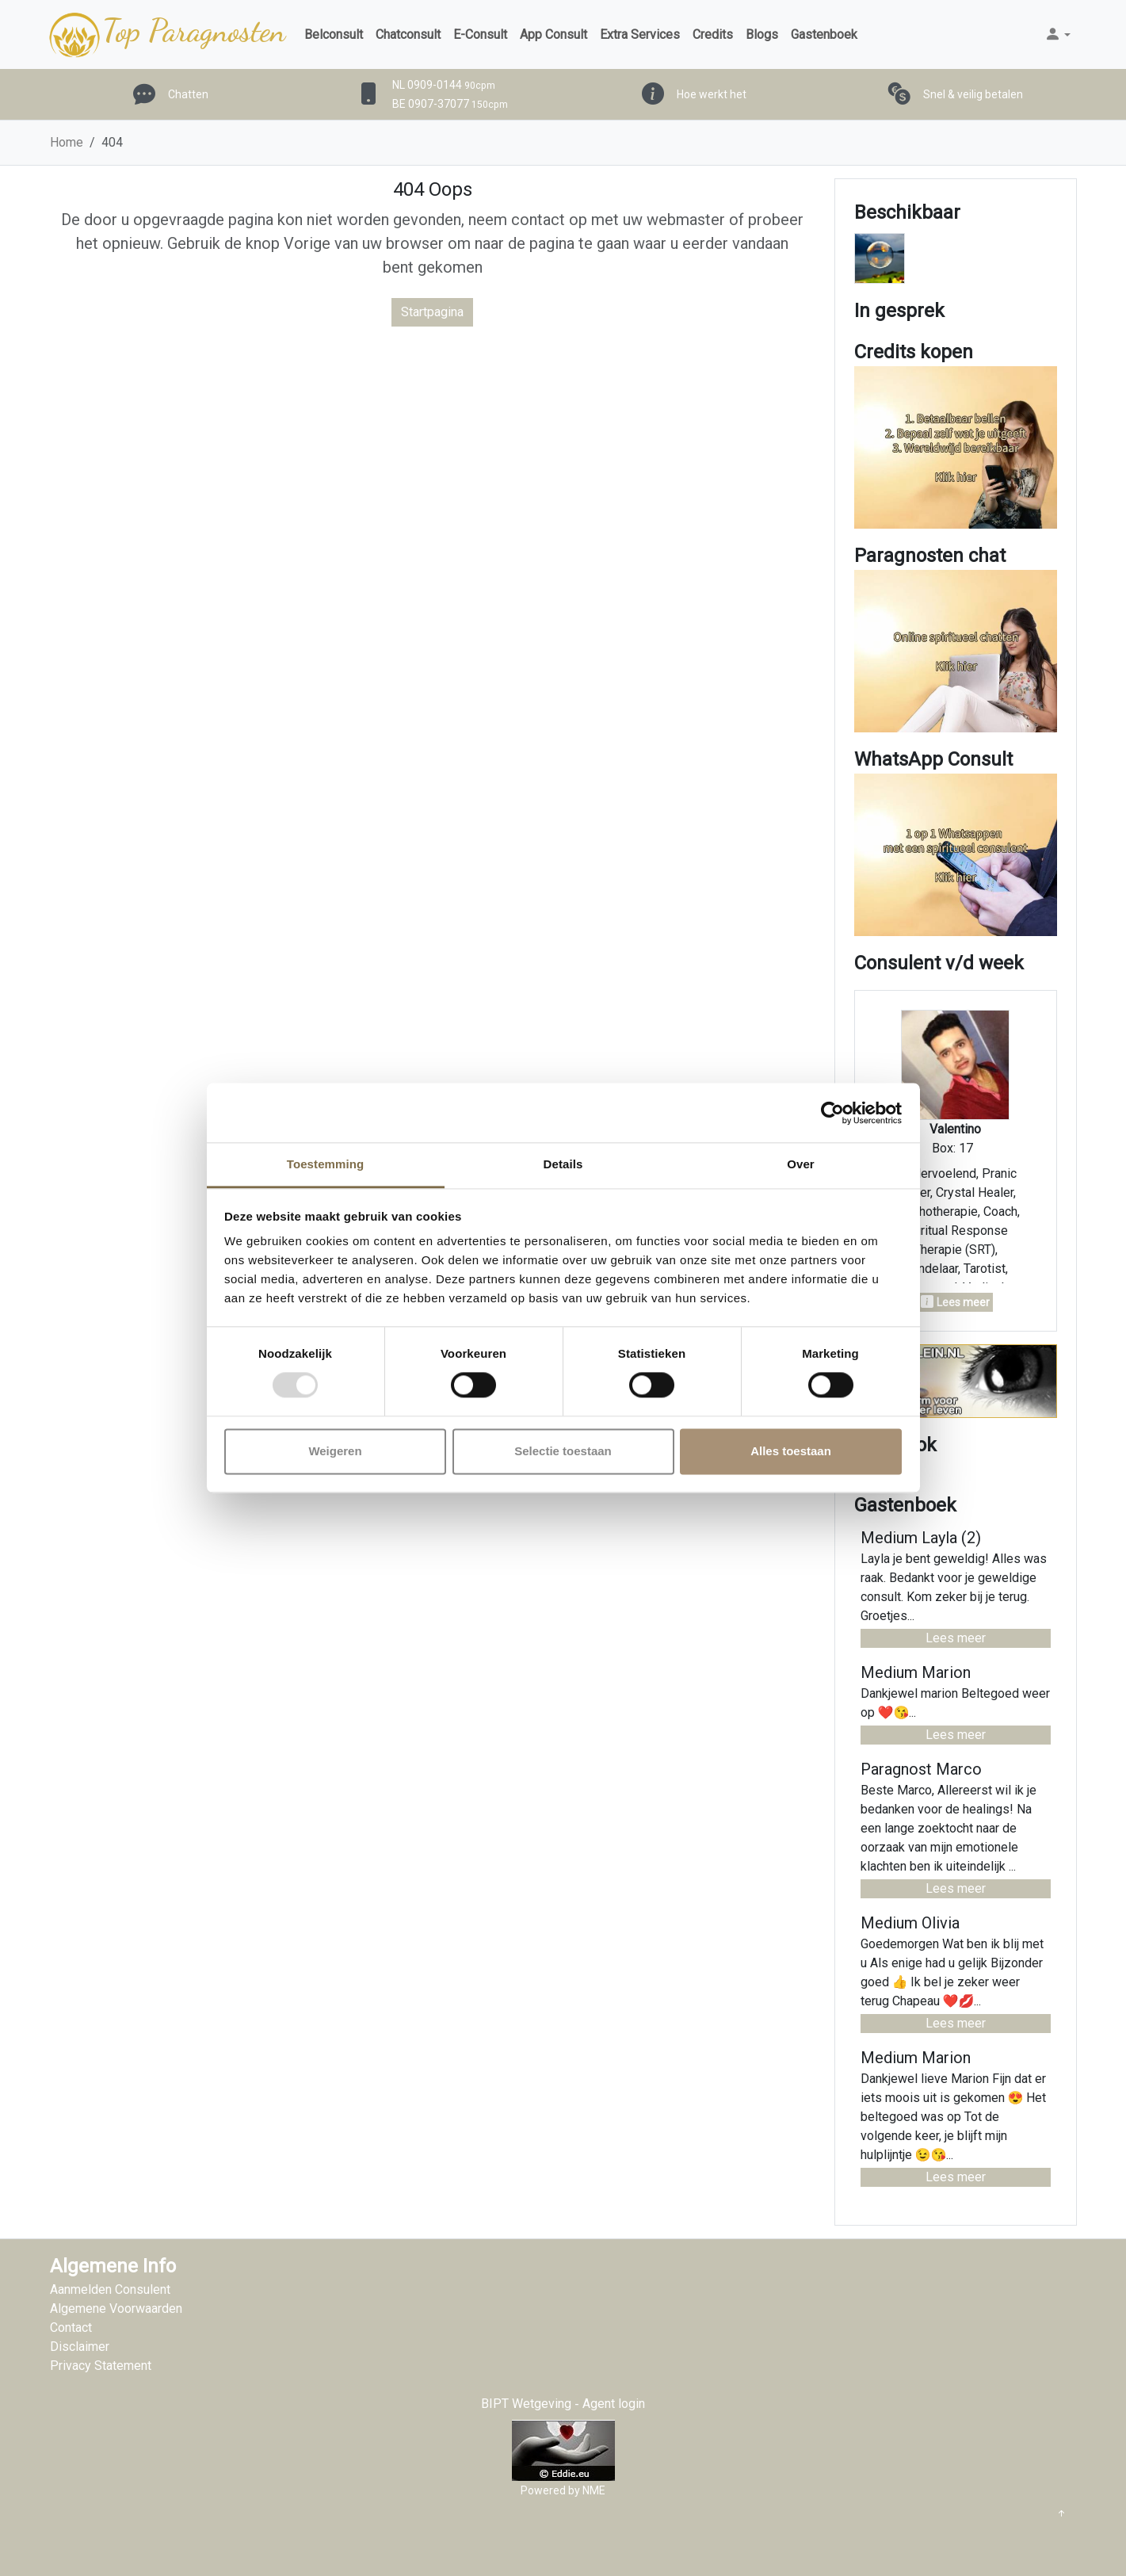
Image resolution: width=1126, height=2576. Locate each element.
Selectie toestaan (563, 1451)
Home (66, 142)
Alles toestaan (790, 1451)
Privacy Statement (100, 2365)
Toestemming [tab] (326, 1164)
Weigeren (334, 1451)
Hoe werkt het (711, 94)
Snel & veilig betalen (973, 94)
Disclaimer (79, 2346)
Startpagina (432, 311)
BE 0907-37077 (450, 103)
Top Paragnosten (166, 35)
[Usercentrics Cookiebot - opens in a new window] (832, 1113)
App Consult (553, 34)
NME (593, 2490)
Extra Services (640, 34)
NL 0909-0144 (443, 84)
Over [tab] (801, 1164)
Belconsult (333, 34)
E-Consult (480, 34)
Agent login (613, 2403)
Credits (713, 34)
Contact (71, 2327)
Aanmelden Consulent (110, 2289)
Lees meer (956, 1637)
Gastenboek (824, 34)
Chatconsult (408, 34)
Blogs (762, 34)
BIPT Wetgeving (526, 2403)
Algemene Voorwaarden (116, 2308)
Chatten (188, 94)
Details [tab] (563, 1164)
